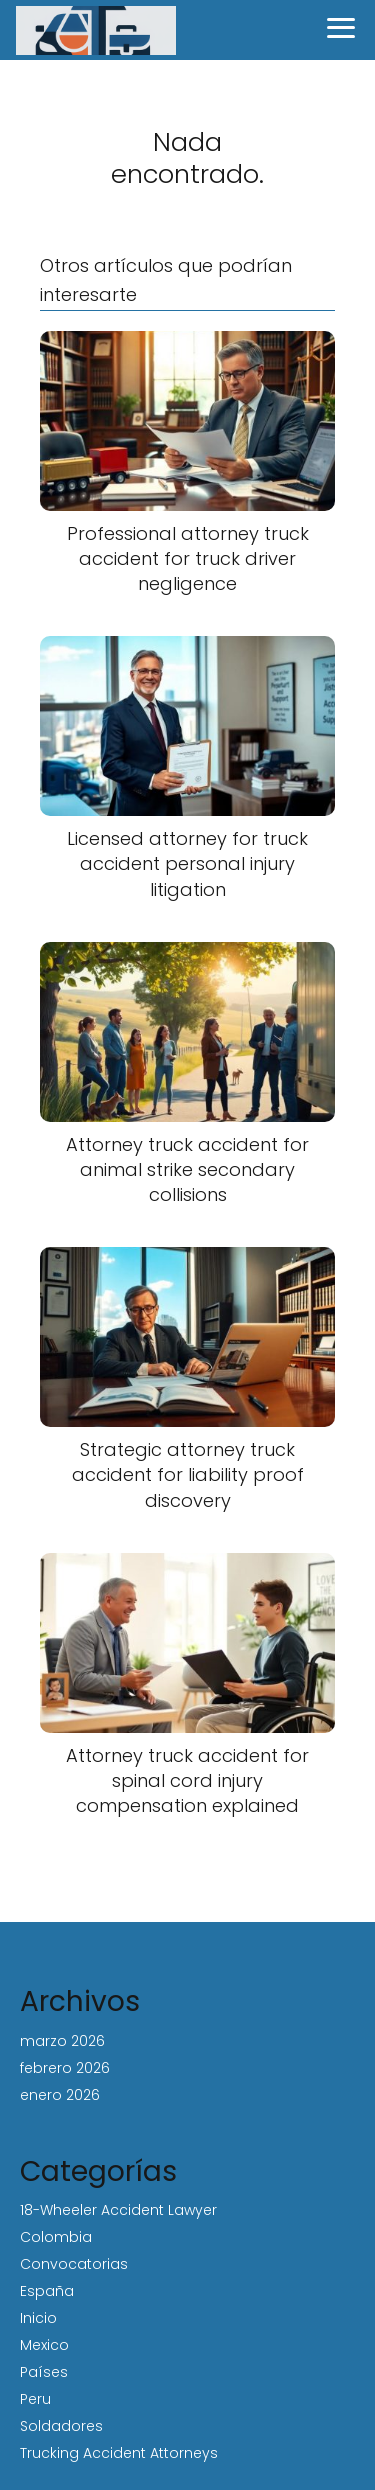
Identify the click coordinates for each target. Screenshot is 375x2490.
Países (44, 2372)
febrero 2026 (65, 2068)
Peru (35, 2399)
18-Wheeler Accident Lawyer (118, 2210)
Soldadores (61, 2426)
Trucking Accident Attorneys (119, 2453)
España (47, 2291)
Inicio (38, 2318)
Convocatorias (74, 2264)
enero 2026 (60, 2095)
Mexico (44, 2345)
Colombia (56, 2237)
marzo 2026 (62, 2041)
